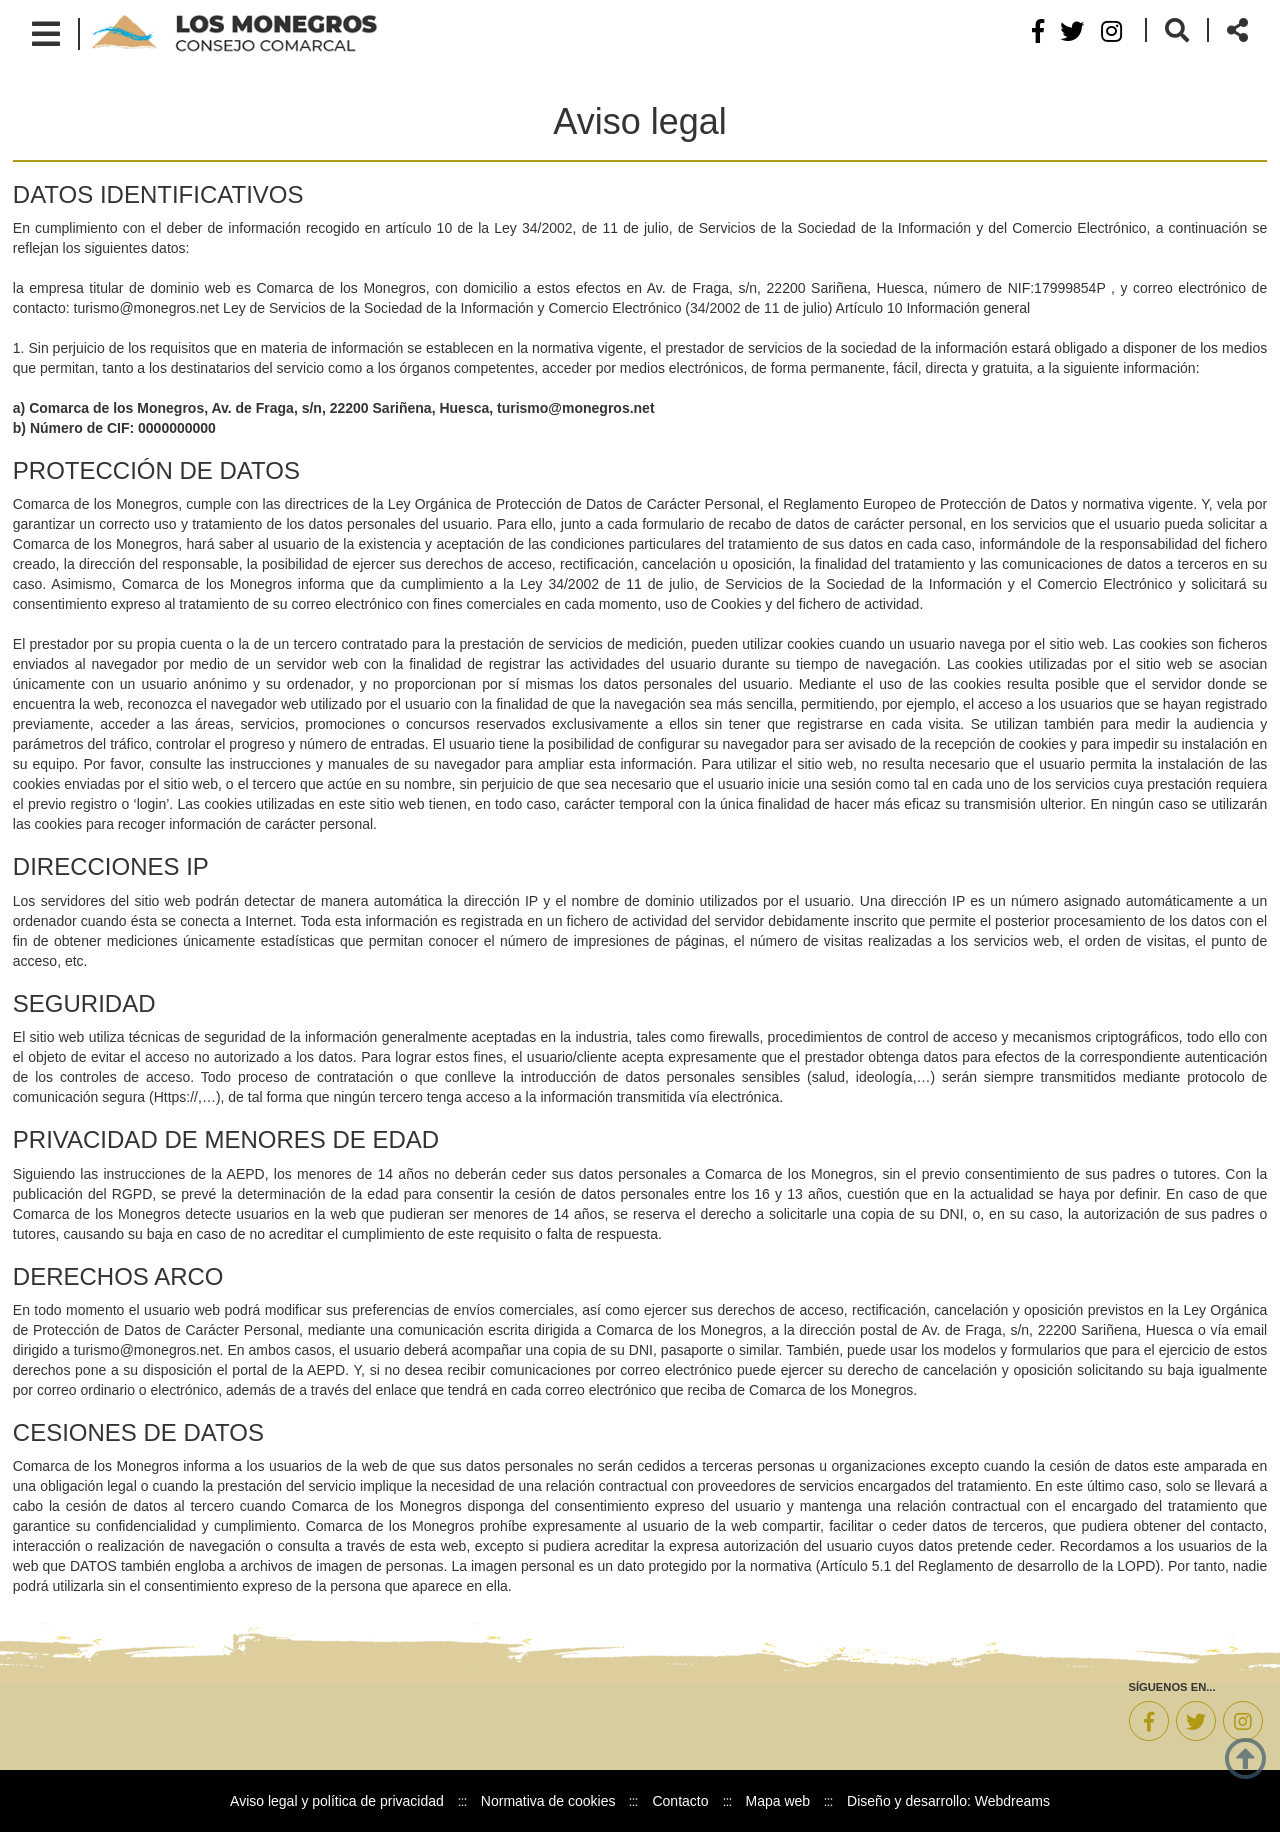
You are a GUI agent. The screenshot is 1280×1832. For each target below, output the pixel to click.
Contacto (680, 1801)
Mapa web (778, 1801)
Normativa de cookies (548, 1801)
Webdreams (1012, 1801)
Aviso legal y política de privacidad (337, 1801)
